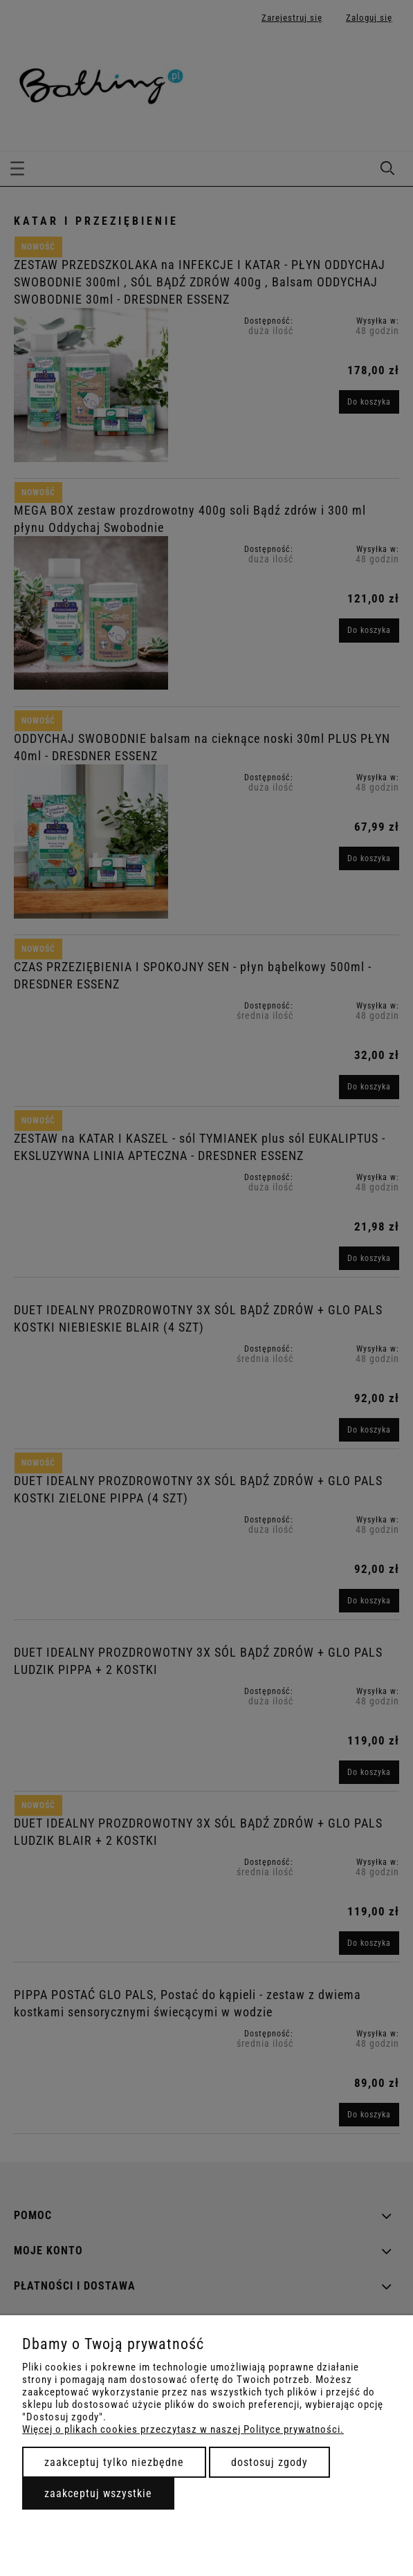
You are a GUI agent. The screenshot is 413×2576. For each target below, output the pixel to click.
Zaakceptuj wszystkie (98, 2493)
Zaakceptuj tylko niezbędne (114, 2462)
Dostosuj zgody (269, 2462)
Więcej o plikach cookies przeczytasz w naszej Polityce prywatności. (183, 2429)
